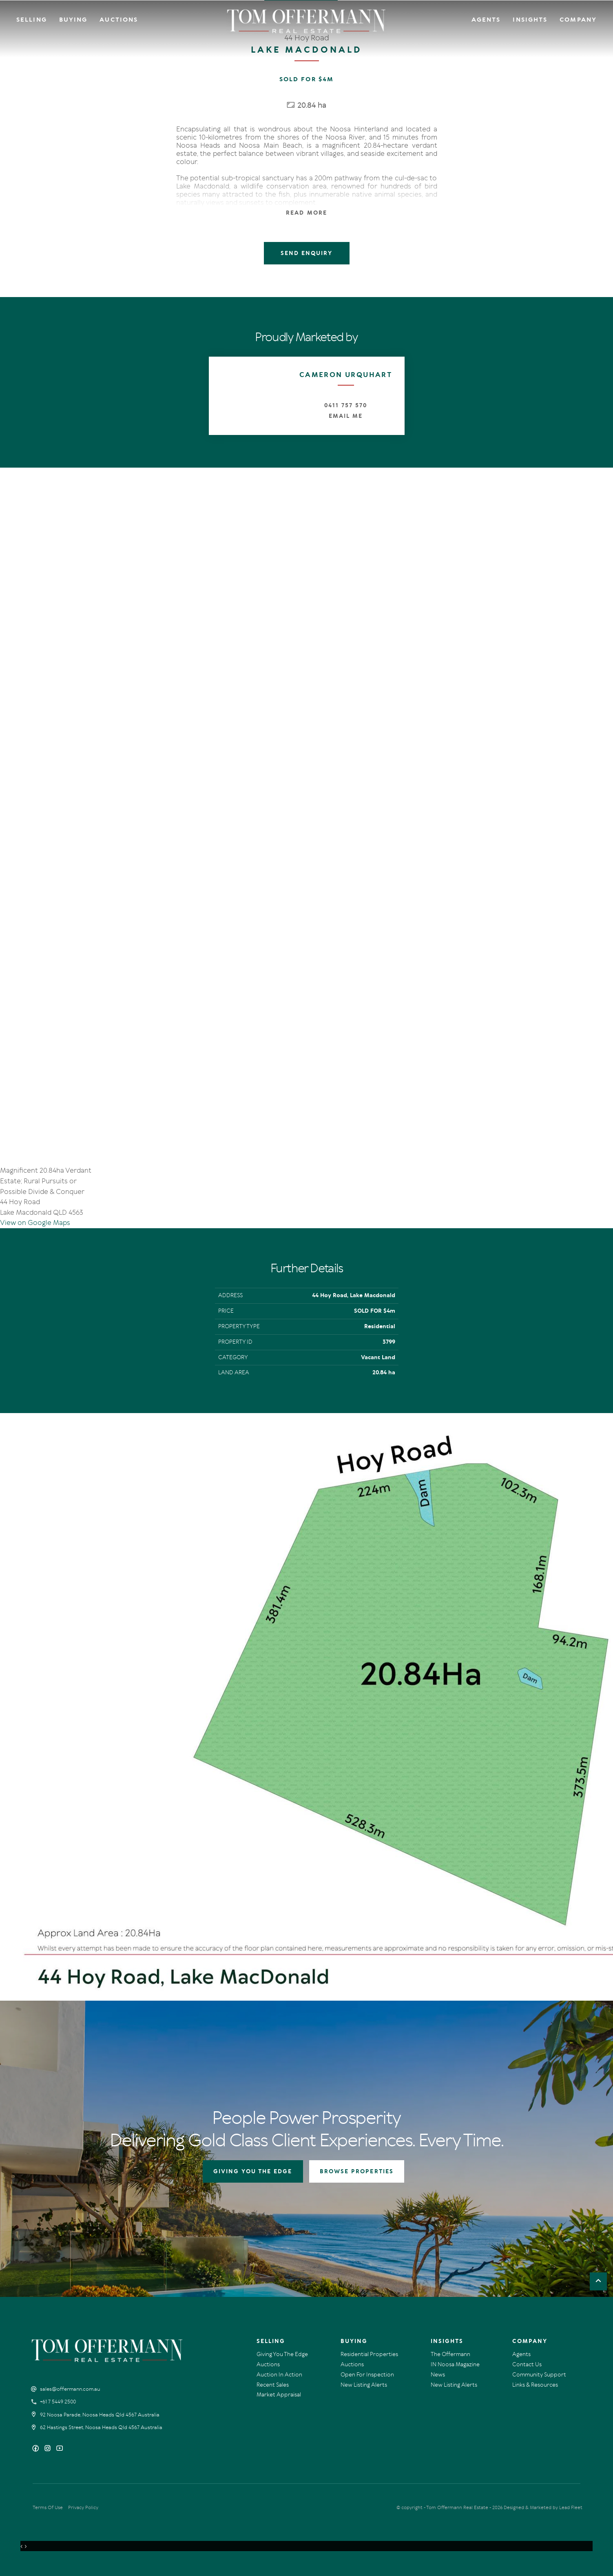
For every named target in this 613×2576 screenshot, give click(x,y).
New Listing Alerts (364, 2384)
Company (578, 19)
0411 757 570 (345, 405)
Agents (486, 19)
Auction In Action (279, 2374)
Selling (31, 19)
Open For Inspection (367, 2374)
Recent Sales (273, 2384)
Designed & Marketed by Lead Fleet (543, 2507)
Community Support (539, 2374)
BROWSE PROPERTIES (357, 2171)
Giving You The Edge (282, 2354)
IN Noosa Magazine (455, 2364)
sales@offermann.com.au (70, 2389)
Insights (530, 19)
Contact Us (527, 2364)
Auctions (119, 19)
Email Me (346, 416)
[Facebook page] (36, 2449)
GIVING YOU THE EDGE (252, 2171)
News (438, 2374)
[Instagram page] (48, 2449)
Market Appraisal (279, 2394)
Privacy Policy (83, 2507)
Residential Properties (369, 2354)
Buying (73, 19)
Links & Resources (535, 2384)
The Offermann (450, 2354)
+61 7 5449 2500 (58, 2401)
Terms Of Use (48, 2507)
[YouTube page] (59, 2449)
